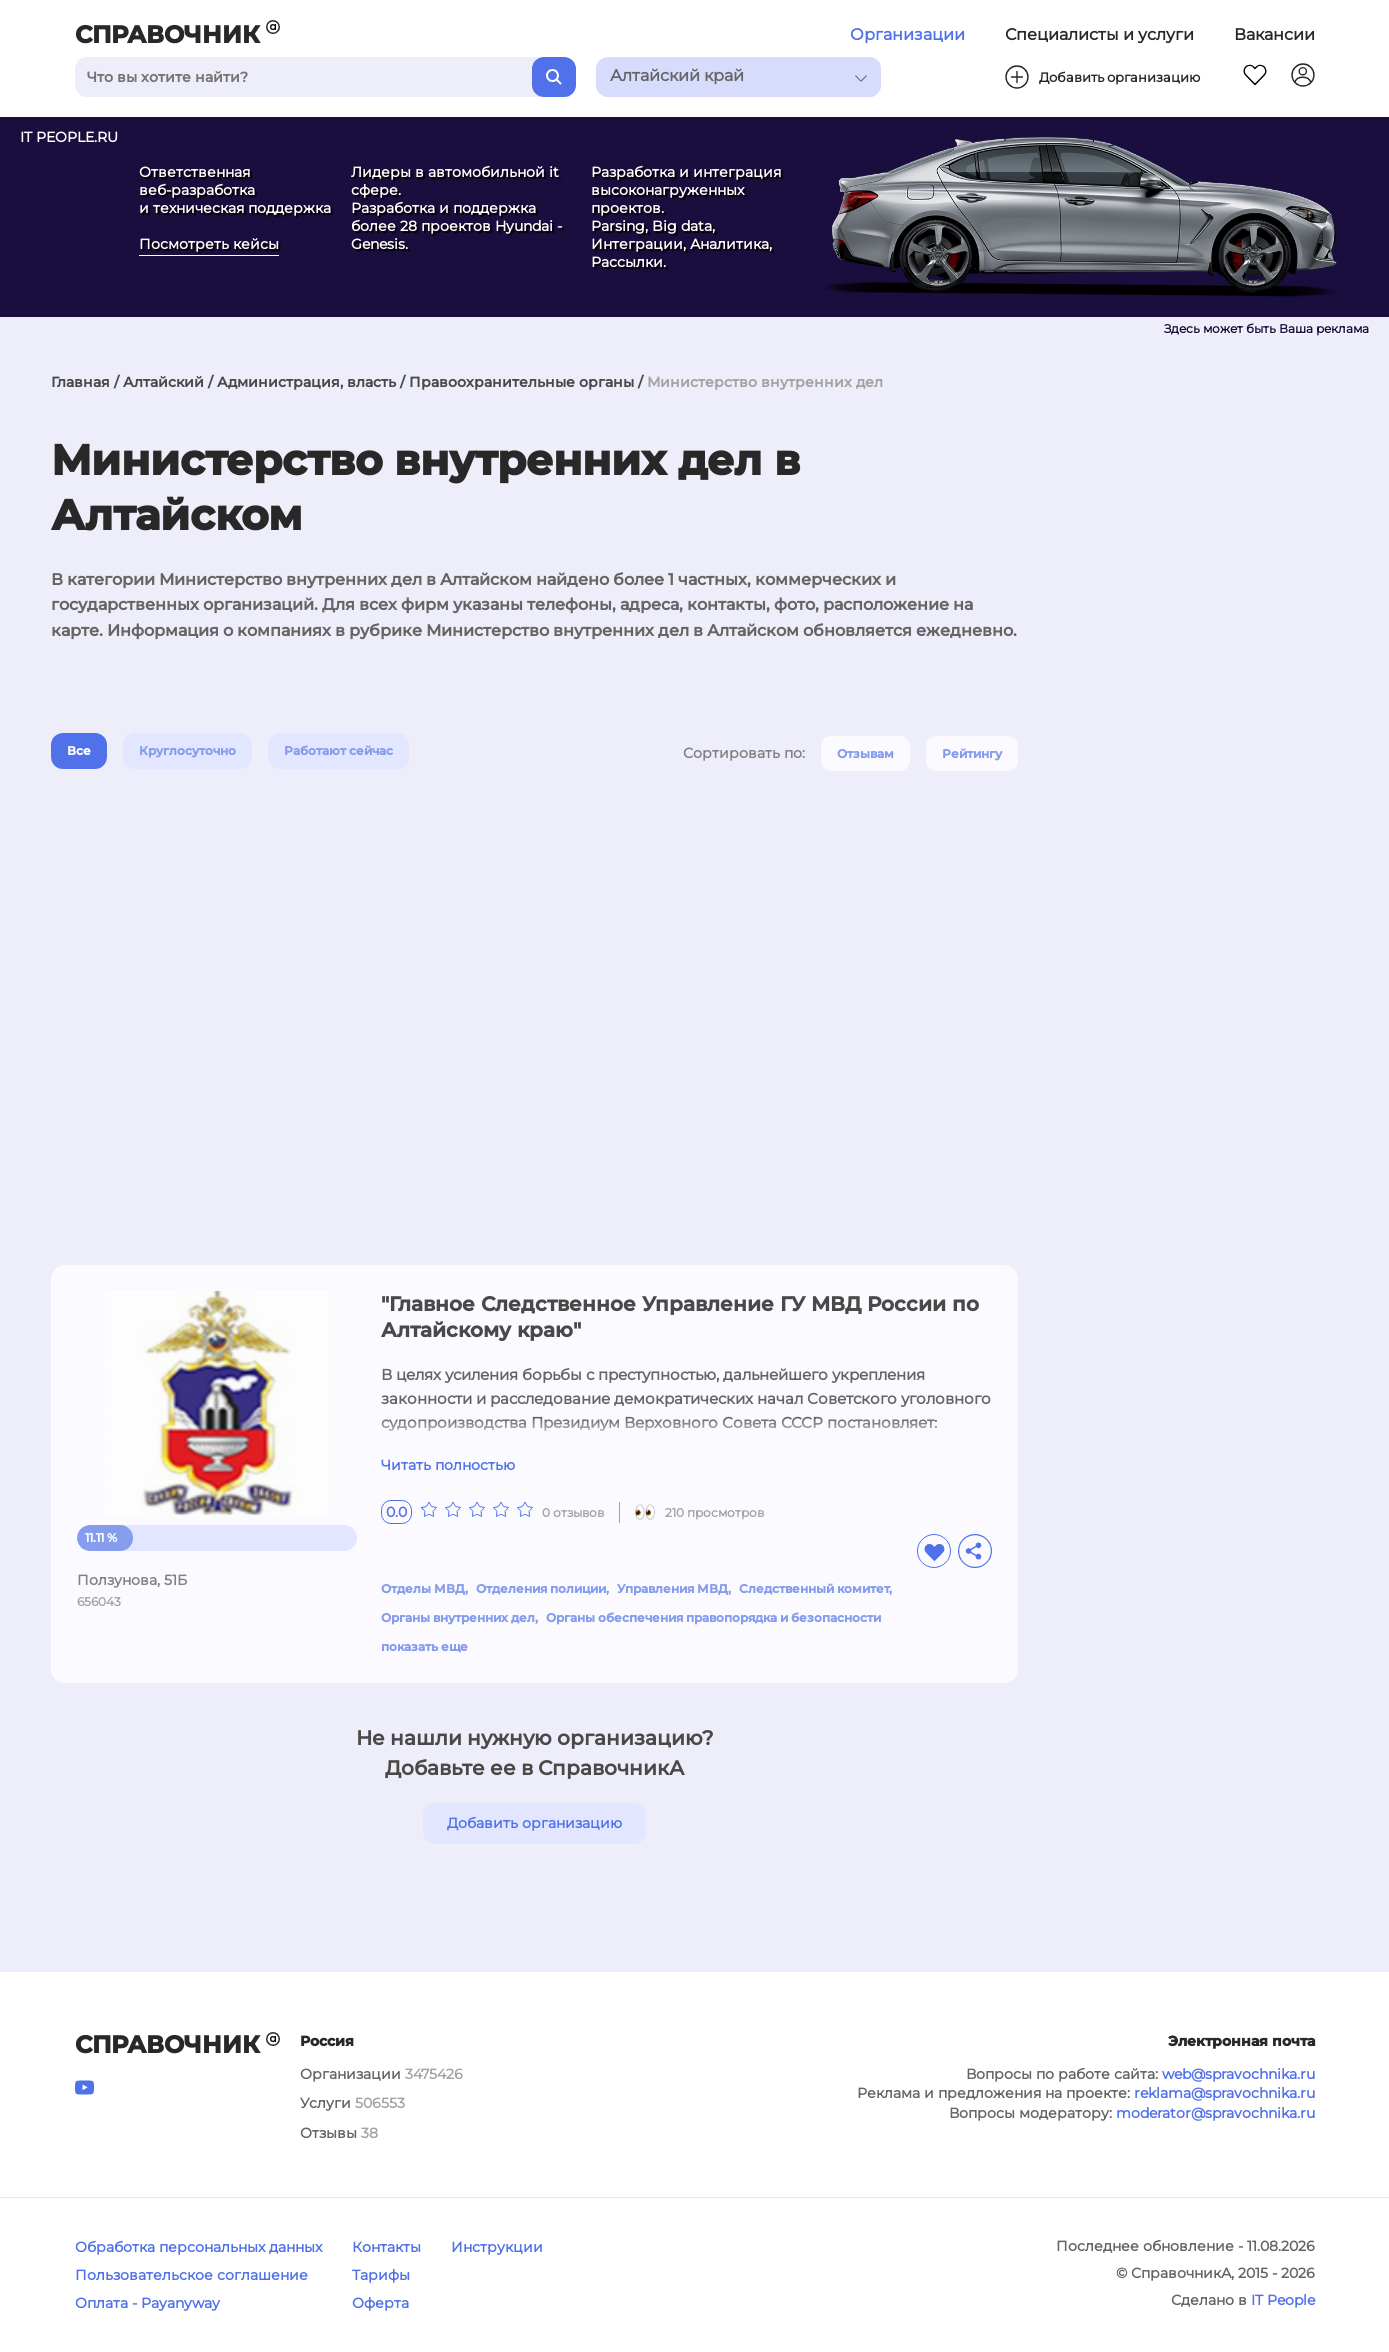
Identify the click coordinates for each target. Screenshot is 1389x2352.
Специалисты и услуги (1099, 34)
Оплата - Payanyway (147, 2303)
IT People (1283, 2300)
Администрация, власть (306, 382)
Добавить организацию (534, 1823)
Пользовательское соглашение (191, 2275)
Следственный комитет (814, 1588)
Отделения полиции (541, 1588)
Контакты (386, 2247)
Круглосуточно (187, 750)
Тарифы (381, 2275)
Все (79, 750)
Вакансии (1274, 34)
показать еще (424, 1646)
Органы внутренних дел (458, 1617)
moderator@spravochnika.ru (1215, 2113)
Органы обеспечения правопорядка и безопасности (713, 1617)
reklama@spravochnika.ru (1224, 2093)
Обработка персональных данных (198, 2247)
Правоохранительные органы (521, 382)
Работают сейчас (338, 750)
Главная (80, 382)
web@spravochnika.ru (1238, 2074)
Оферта (380, 2303)
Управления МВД (672, 1588)
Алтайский (163, 382)
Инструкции (497, 2247)
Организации (907, 34)
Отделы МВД (423, 1588)
